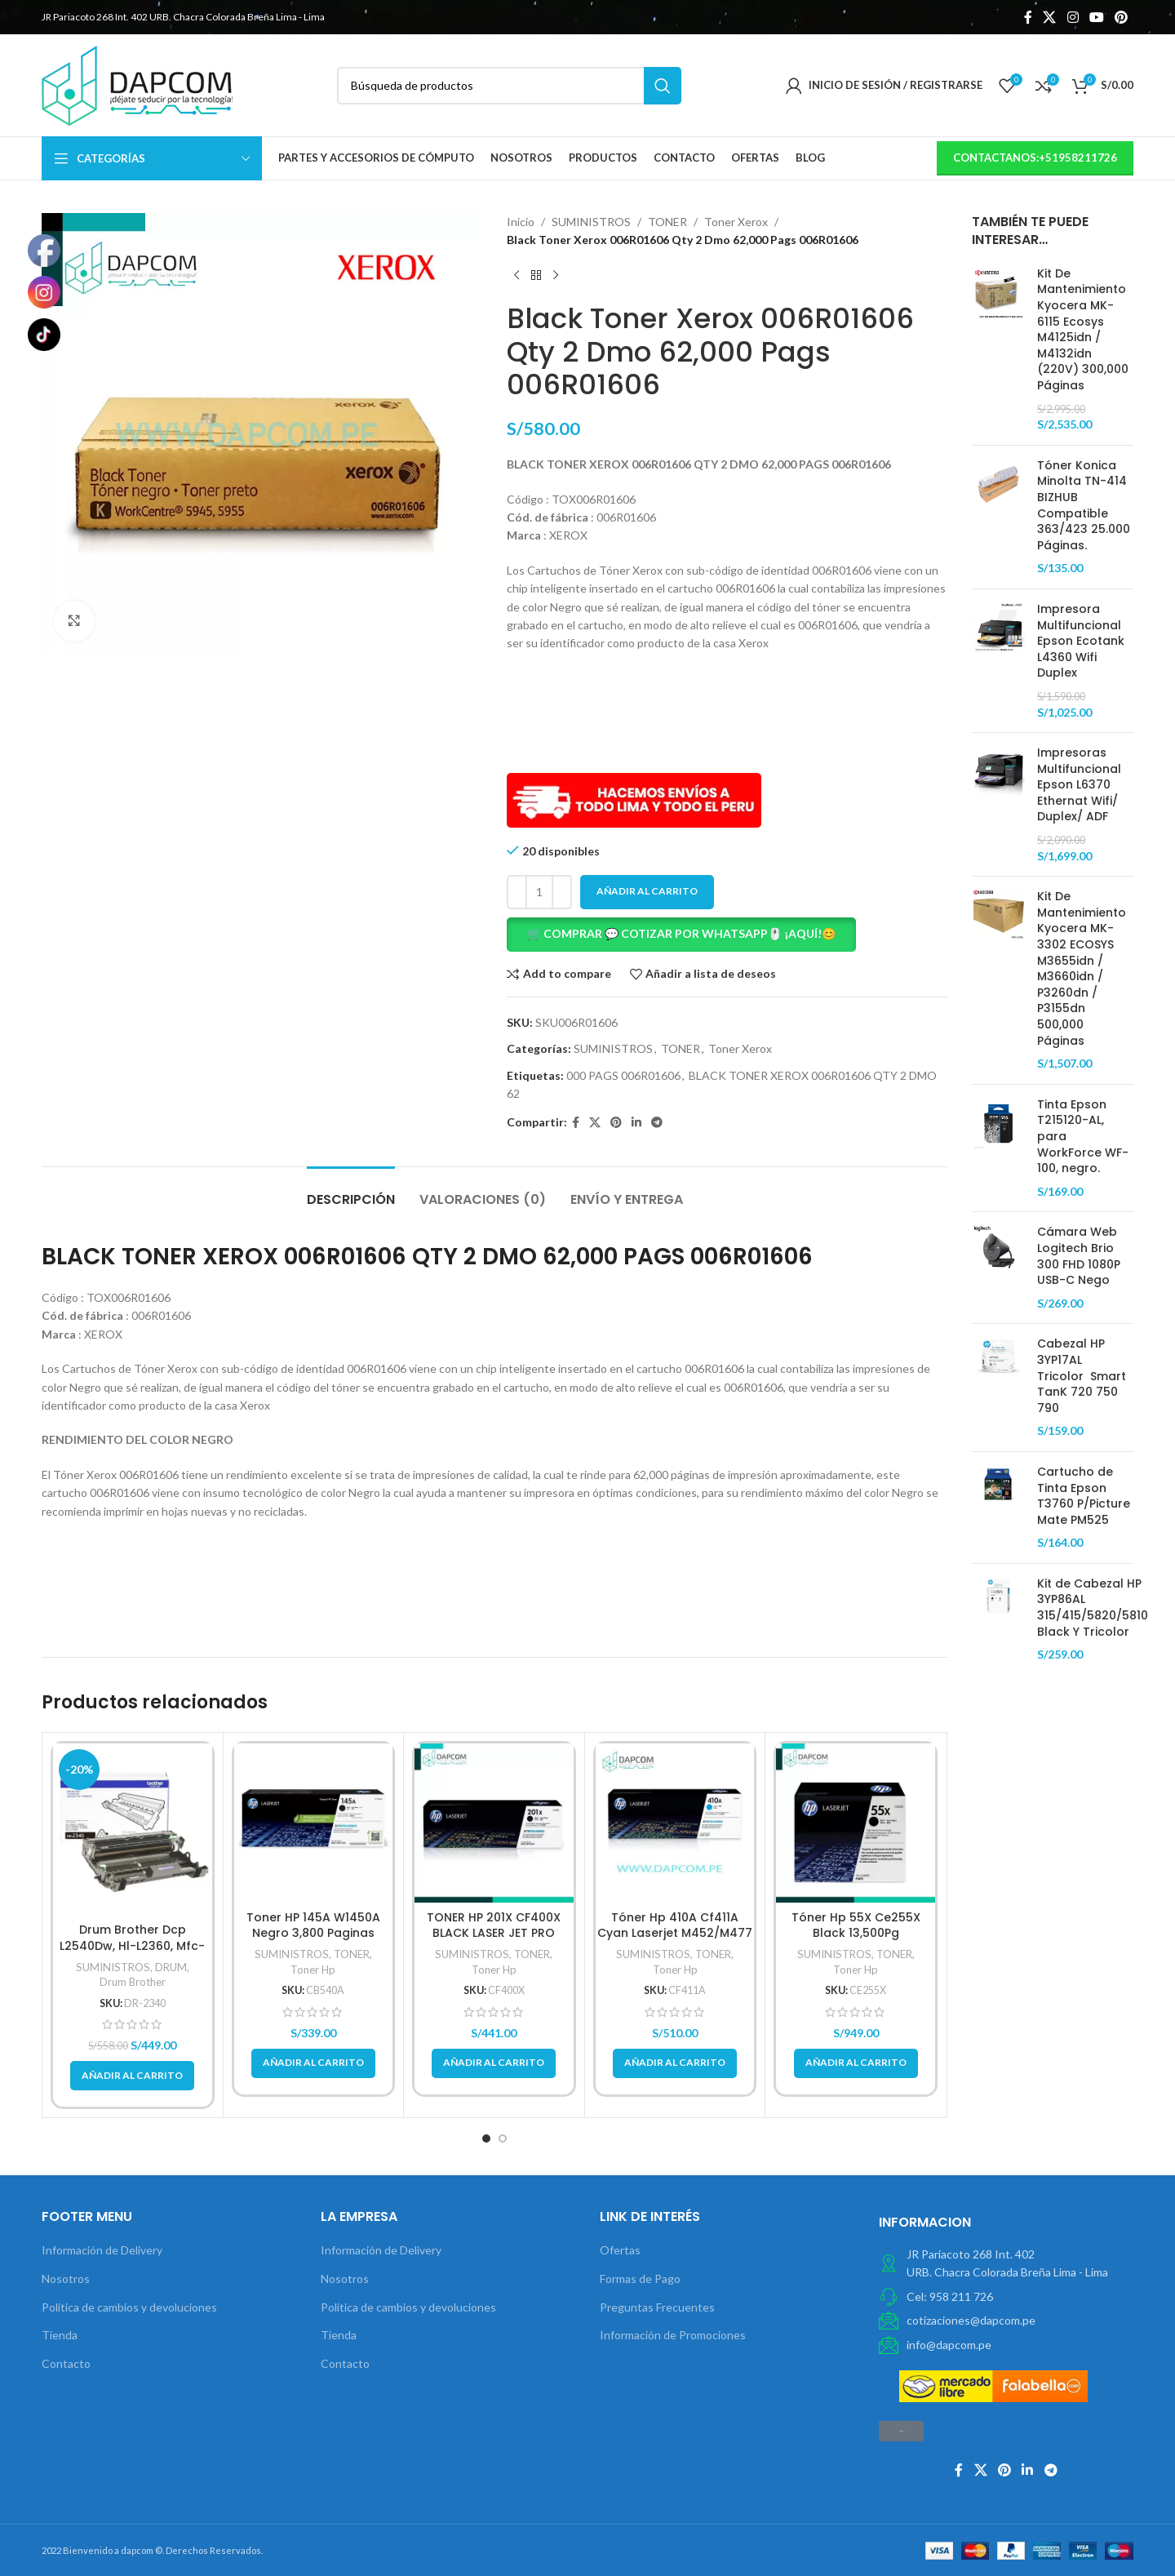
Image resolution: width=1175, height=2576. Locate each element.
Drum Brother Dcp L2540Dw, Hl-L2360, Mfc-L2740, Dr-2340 (132, 1945)
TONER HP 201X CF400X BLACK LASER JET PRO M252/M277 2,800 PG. (494, 1933)
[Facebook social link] (1027, 17)
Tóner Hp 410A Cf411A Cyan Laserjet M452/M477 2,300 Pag (674, 1933)
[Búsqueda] (509, 85)
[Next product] (555, 276)
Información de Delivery (102, 2250)
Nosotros (66, 2278)
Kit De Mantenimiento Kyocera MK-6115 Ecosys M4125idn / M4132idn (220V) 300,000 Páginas (1082, 329)
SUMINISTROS (591, 222)
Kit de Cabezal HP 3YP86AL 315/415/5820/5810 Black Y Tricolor (1092, 1608)
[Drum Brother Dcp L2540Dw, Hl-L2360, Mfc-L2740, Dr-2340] (132, 1829)
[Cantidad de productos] (539, 892)
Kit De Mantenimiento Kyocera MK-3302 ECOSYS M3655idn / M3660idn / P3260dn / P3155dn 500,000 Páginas (1081, 968)
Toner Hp (312, 1969)
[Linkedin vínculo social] (636, 1123)
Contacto (66, 2363)
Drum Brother (133, 1981)
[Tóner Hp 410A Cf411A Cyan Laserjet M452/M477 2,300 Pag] (675, 1823)
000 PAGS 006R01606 (623, 1075)
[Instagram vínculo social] (1073, 17)
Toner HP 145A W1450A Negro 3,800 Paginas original (313, 1933)
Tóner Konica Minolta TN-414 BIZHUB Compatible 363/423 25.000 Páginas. (1083, 505)
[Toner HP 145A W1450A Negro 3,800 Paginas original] (313, 1823)
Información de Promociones (673, 2335)
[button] (727, 934)
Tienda (60, 2335)
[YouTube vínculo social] (1096, 17)
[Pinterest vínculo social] (1121, 17)
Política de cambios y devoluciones (129, 2307)
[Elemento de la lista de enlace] (1006, 2297)
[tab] (351, 1191)
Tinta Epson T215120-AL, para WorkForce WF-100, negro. (1082, 1136)
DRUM (171, 1967)
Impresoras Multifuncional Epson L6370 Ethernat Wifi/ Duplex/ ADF (1079, 784)
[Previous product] (516, 276)
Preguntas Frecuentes (657, 2307)
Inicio (520, 222)
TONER (667, 222)
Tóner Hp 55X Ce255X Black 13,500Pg (855, 1925)
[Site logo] (137, 84)
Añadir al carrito (647, 891)
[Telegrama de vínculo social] (656, 1123)
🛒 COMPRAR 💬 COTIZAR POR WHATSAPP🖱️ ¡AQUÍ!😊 (681, 933)
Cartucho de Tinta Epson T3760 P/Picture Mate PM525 (1083, 1496)
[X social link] (1050, 17)
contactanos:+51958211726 (1035, 157)
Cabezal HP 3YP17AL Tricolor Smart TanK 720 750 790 (1081, 1375)
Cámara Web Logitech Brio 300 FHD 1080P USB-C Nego (1078, 1256)
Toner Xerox (736, 222)
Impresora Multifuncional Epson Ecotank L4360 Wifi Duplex (1080, 641)
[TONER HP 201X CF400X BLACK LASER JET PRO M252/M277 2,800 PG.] (494, 1823)
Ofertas (620, 2250)
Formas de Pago (640, 2278)
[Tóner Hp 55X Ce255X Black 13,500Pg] (855, 1823)
